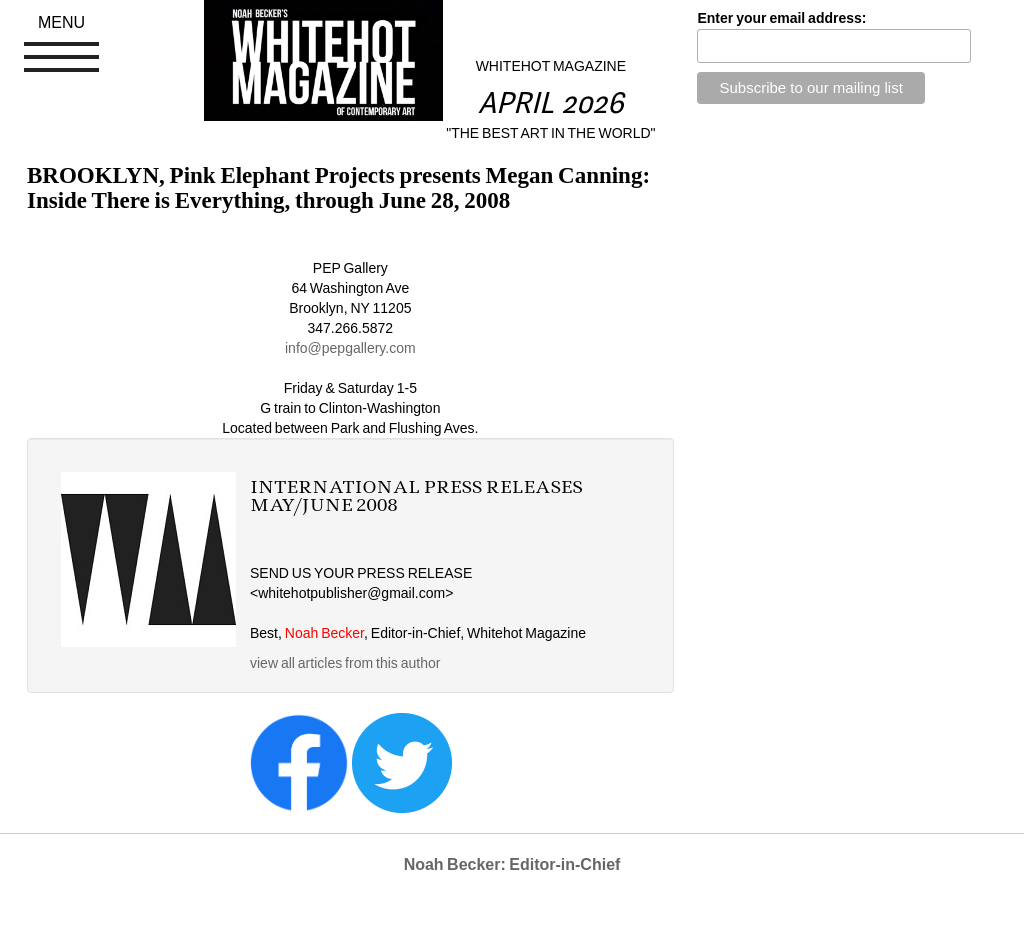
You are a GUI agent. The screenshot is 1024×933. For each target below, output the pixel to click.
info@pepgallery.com (350, 348)
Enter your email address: (781, 18)
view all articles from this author (345, 663)
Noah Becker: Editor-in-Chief (512, 864)
